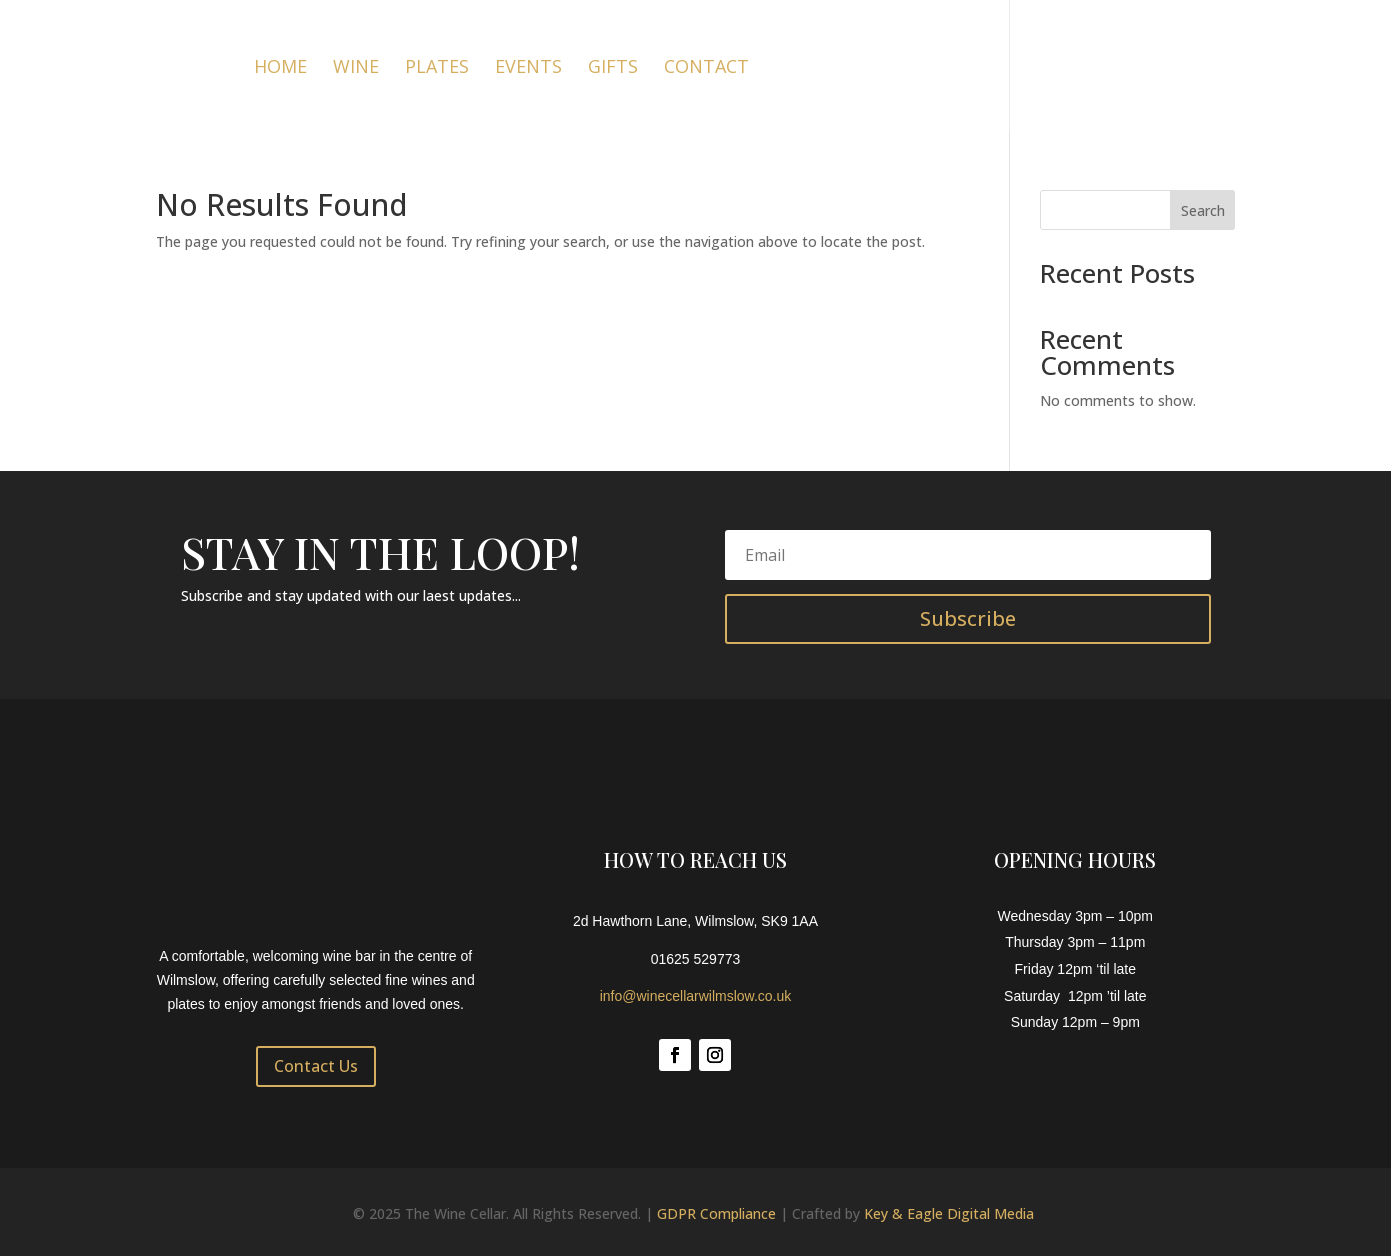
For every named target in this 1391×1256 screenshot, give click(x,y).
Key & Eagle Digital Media (949, 1213)
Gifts (613, 68)
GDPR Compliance (716, 1213)
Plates (437, 68)
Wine (356, 68)
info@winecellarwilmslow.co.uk (696, 996)
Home (280, 68)
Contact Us (316, 1066)
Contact (706, 68)
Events (528, 68)
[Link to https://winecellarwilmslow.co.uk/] (116, 64)
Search (1203, 210)
